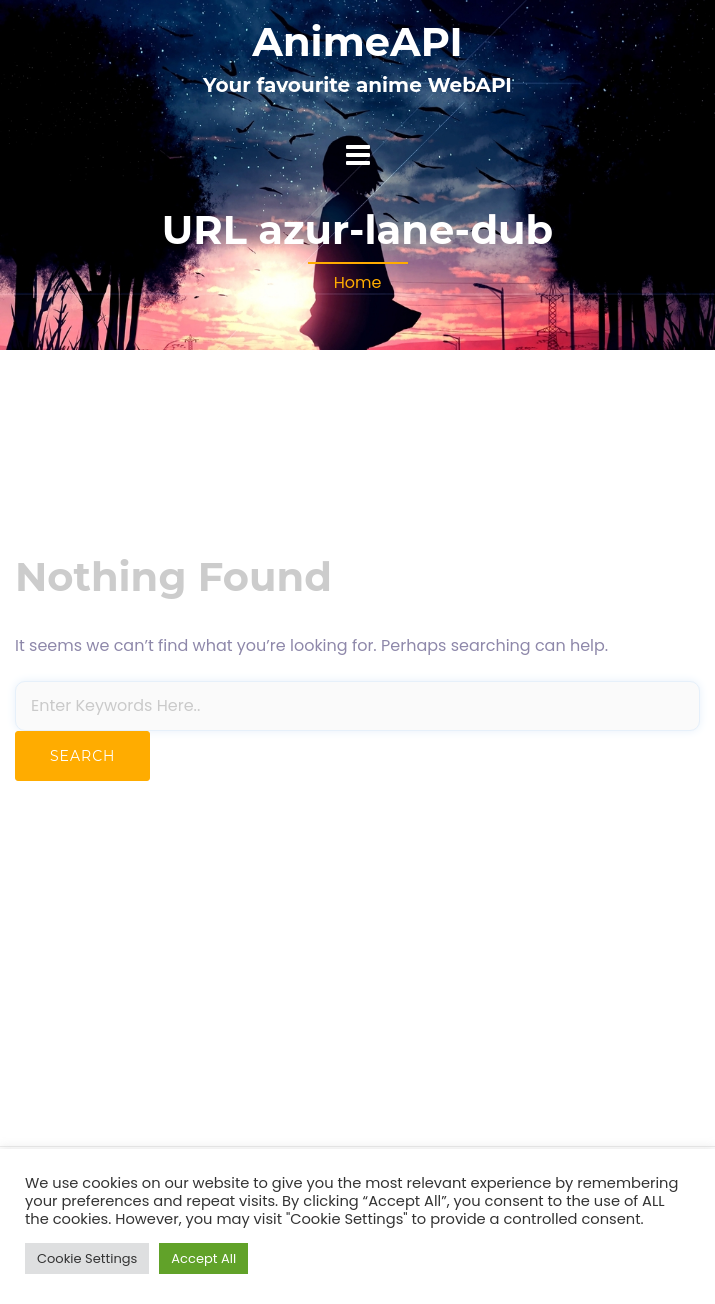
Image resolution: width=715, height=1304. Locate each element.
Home (358, 282)
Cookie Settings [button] (87, 1258)
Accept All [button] (203, 1258)
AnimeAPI (357, 41)
